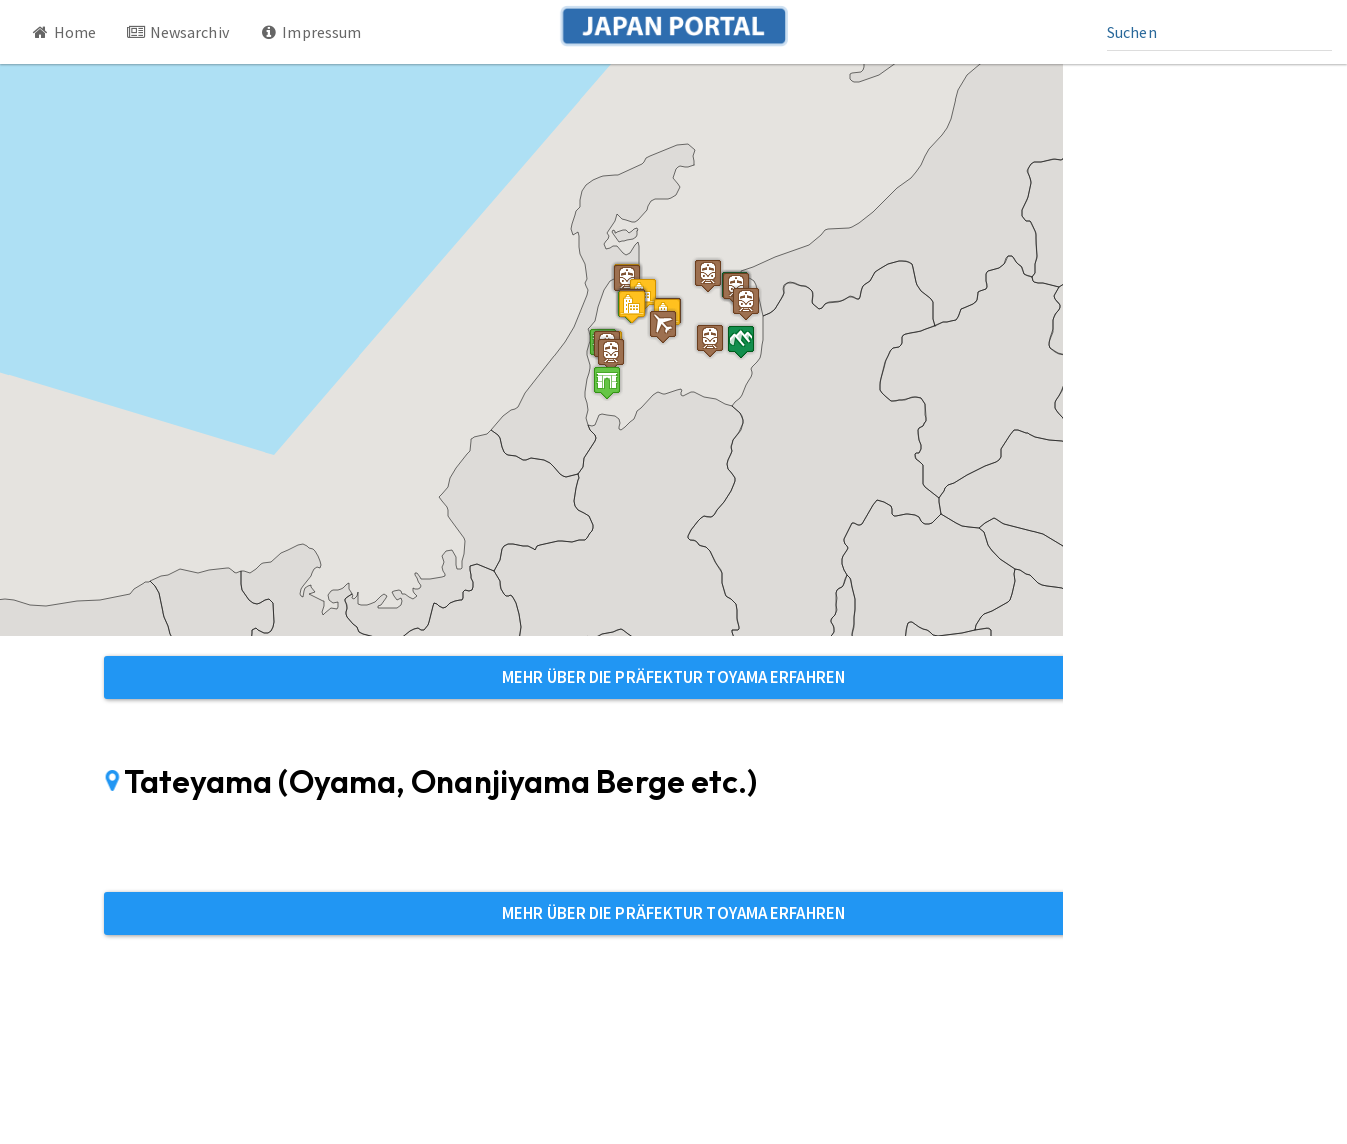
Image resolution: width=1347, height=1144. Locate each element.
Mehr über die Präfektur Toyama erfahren (673, 677)
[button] (607, 382)
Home (63, 32)
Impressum (310, 32)
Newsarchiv (177, 32)
